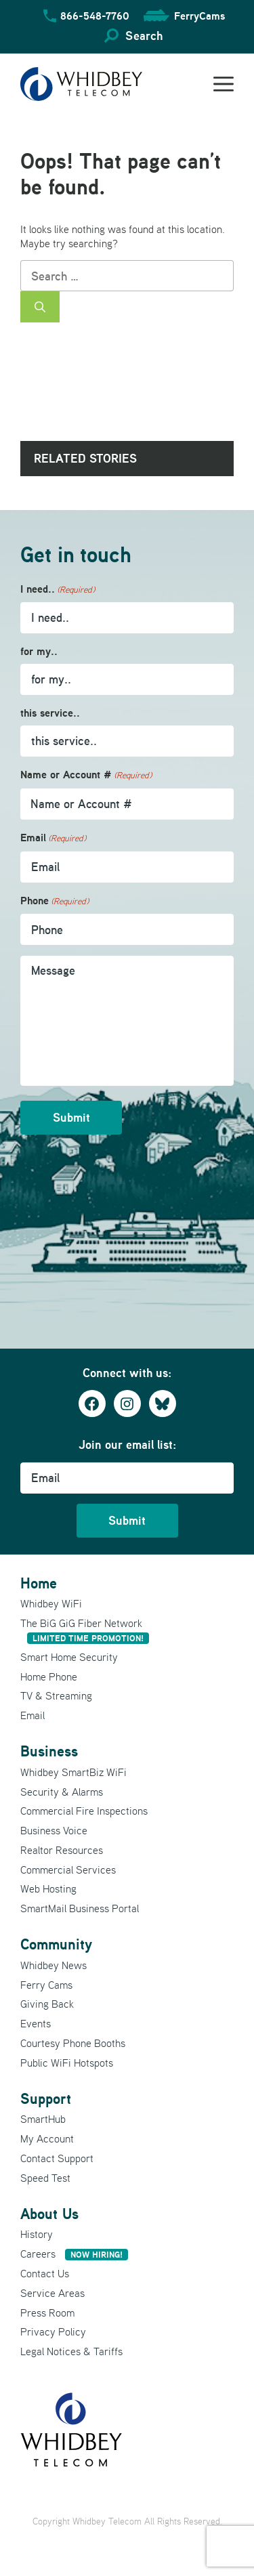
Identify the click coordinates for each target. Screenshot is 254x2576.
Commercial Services (68, 1869)
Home (38, 1583)
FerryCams (199, 15)
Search (144, 35)
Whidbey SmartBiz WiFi (73, 1772)
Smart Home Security (69, 1657)
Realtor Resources (61, 1850)
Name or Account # (86, 775)
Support (45, 2098)
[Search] (40, 306)
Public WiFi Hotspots (66, 2062)
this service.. (50, 713)
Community (56, 1944)
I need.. (57, 589)
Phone (54, 901)
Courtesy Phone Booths (72, 2043)
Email (53, 838)
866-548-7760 (94, 15)
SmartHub (43, 2119)
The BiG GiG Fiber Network (84, 1630)
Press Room (47, 2312)
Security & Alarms (61, 1791)
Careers (74, 2253)
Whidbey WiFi (51, 1603)
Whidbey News (53, 1965)
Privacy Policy (53, 2331)
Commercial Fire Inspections (84, 1810)
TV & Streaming (56, 1695)
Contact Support (56, 2158)
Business (49, 1751)
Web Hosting (48, 1888)
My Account (47, 2138)
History (36, 2234)
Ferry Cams (46, 1984)
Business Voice (53, 1830)
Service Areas (52, 2293)
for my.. (39, 651)
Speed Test (45, 2177)
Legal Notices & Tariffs (71, 2351)
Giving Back (47, 2003)
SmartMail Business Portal (79, 1908)
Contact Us (44, 2273)
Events (35, 2023)
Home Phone (48, 1676)
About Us (49, 2213)
